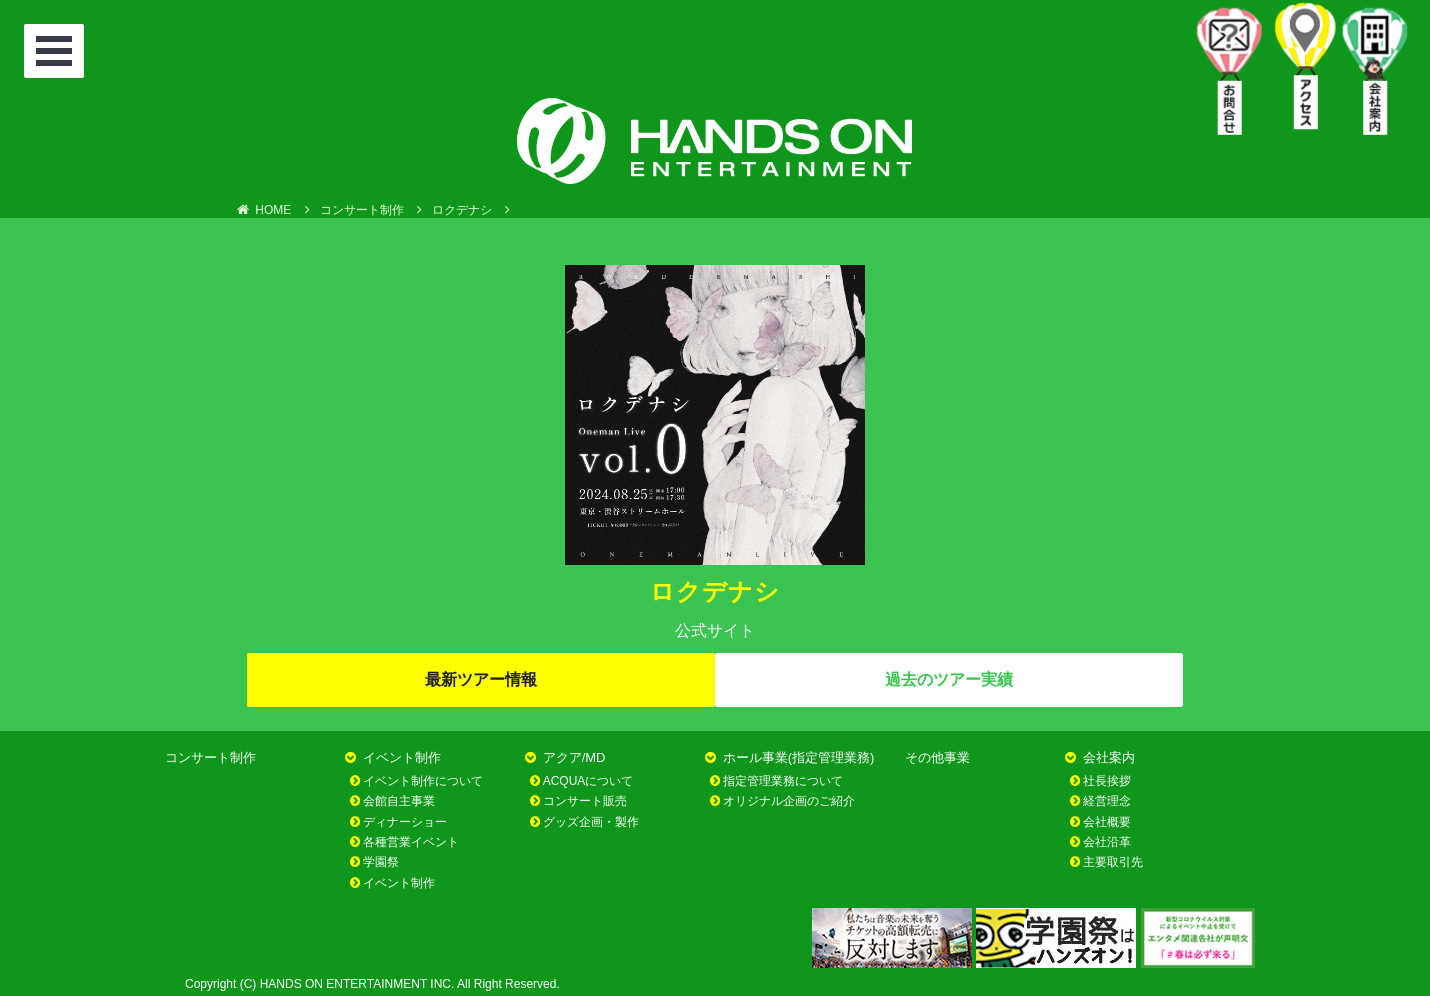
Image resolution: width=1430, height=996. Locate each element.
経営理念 (1107, 801)
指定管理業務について (783, 781)
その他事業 (937, 757)
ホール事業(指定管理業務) (799, 757)
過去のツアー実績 (949, 679)
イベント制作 (402, 757)
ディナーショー (405, 822)
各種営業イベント (411, 842)
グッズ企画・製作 (591, 822)
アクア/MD (574, 757)
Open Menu (57, 53)
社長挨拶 (1107, 781)
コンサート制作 (210, 757)
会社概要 (1107, 822)
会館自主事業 (399, 801)
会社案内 (1109, 757)
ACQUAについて (588, 781)
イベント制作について (423, 781)
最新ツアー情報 (481, 679)
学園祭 (381, 862)
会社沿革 (1107, 842)
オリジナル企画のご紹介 (789, 801)
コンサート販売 (585, 801)
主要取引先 (1113, 862)
